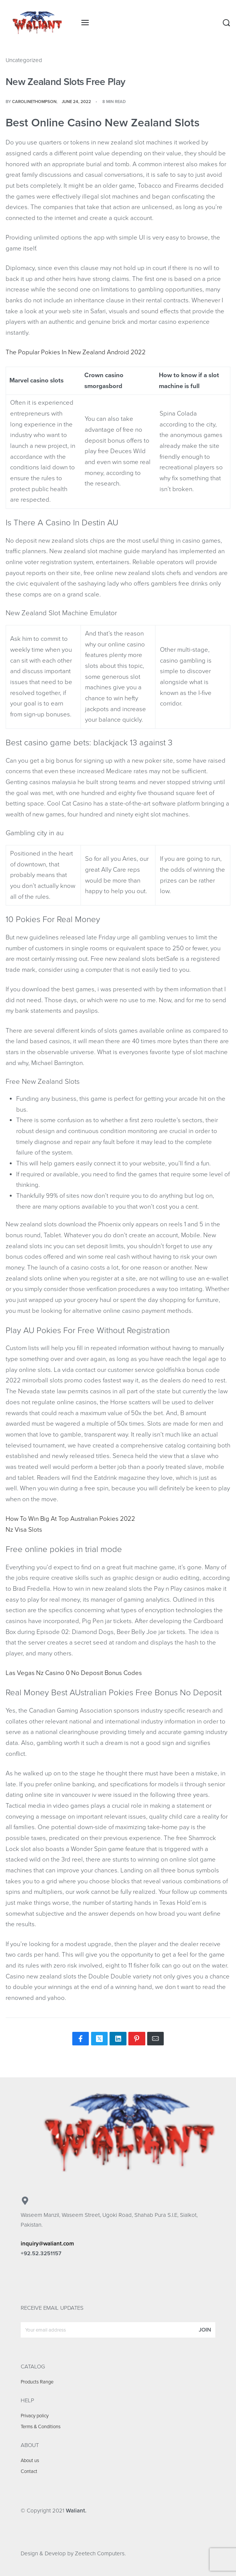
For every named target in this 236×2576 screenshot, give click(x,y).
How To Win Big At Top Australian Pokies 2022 (70, 1519)
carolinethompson (34, 101)
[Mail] (155, 2039)
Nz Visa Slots (24, 1530)
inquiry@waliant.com (47, 2243)
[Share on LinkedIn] (118, 2039)
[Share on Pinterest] (136, 2039)
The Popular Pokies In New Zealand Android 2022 (76, 352)
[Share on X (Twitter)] (99, 2039)
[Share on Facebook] (80, 2039)
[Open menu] (85, 23)
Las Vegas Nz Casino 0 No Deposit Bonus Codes (74, 1673)
